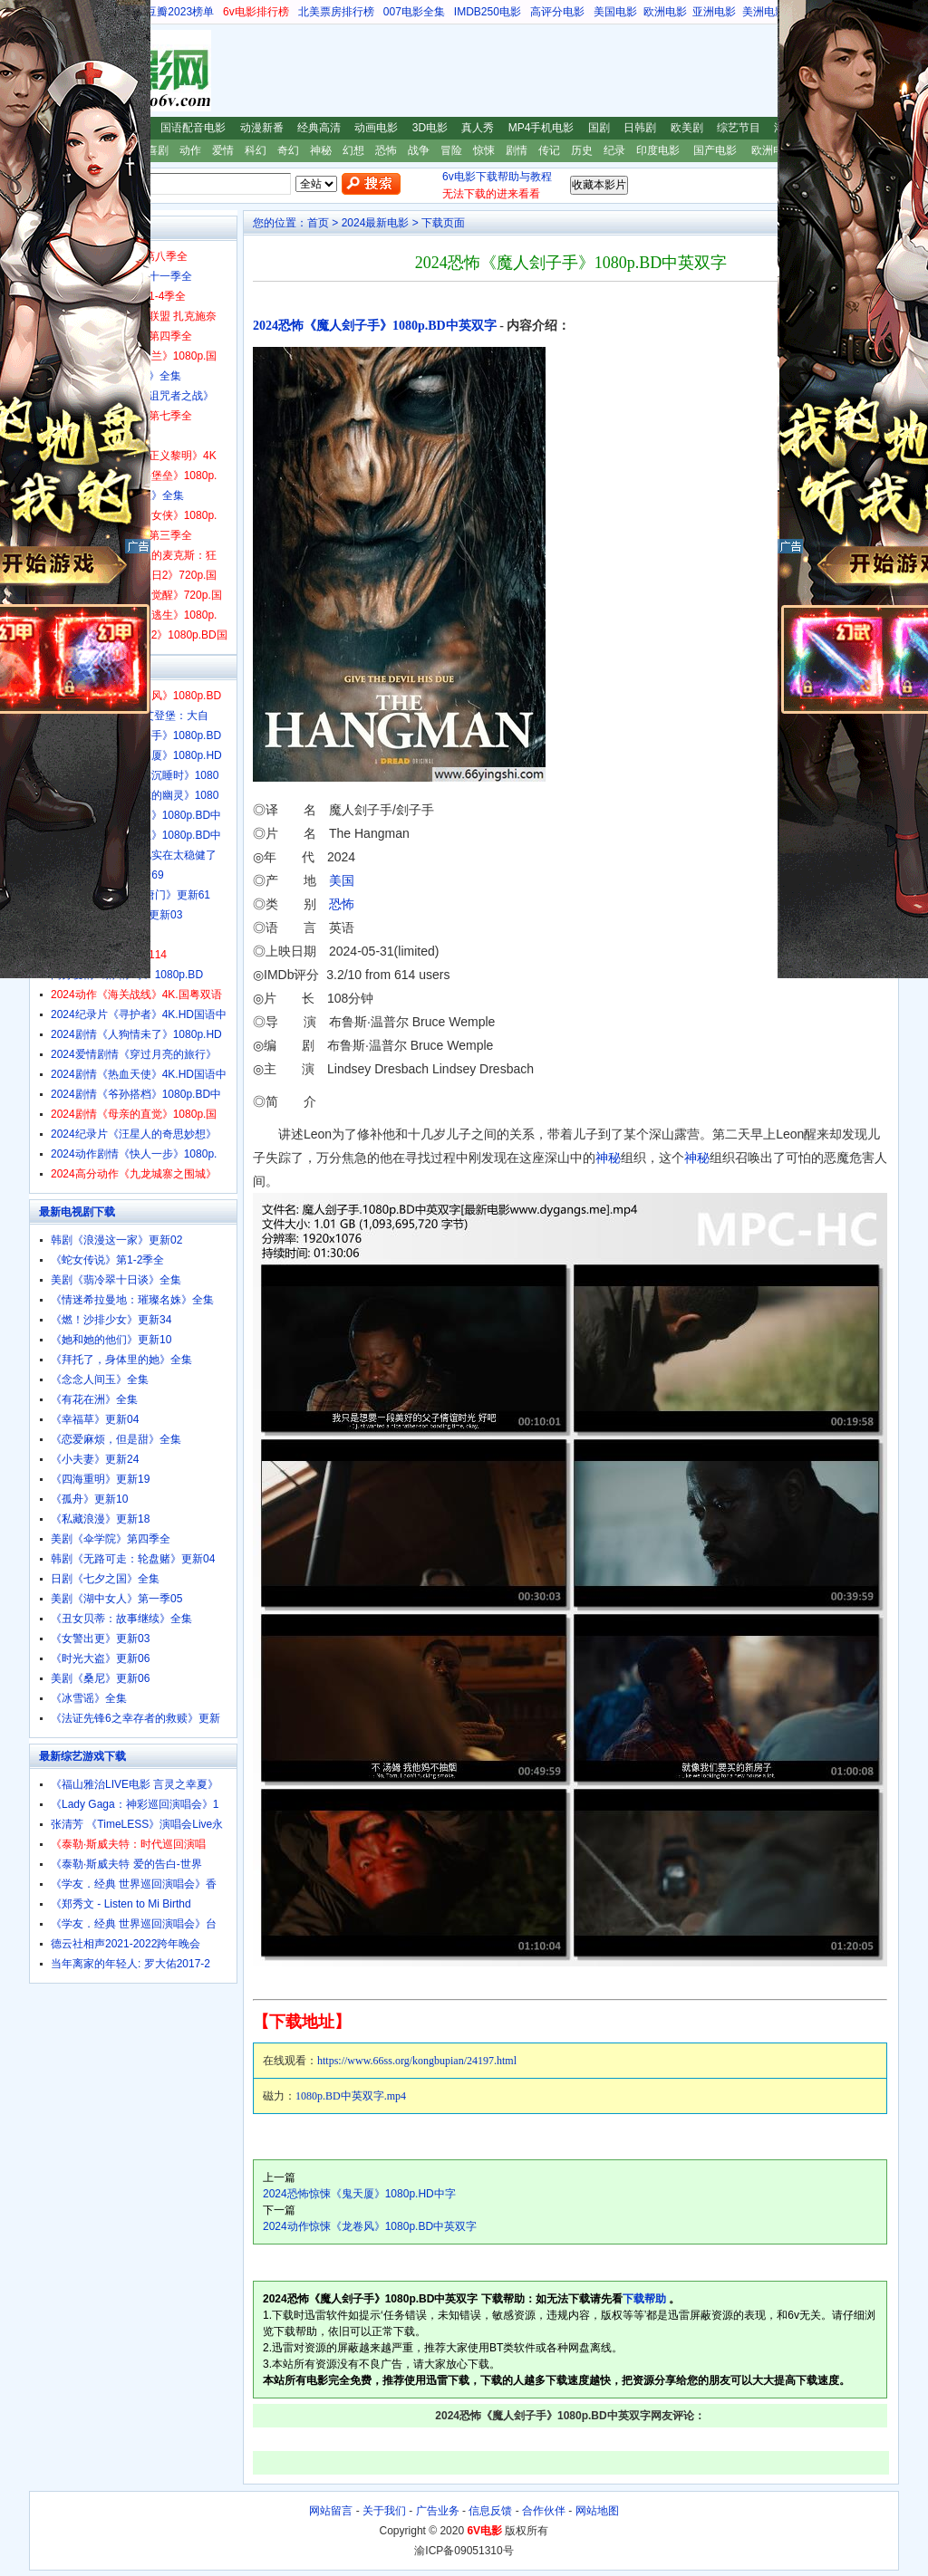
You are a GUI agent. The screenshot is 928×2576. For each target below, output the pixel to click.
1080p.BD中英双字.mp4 (350, 2096)
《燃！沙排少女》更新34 (111, 1319)
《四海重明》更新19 (100, 1479)
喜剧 (158, 150)
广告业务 (437, 2510)
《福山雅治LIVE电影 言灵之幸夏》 (134, 1784)
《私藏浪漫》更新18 (100, 1519)
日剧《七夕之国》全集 (105, 1578)
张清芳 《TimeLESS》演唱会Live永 (137, 1824)
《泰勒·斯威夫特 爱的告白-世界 (126, 1864)
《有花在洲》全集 (94, 1399)
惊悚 (484, 150)
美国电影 (615, 11)
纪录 (614, 150)
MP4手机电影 (541, 127)
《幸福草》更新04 (95, 1419)
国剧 (599, 127)
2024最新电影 (376, 222)
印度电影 (658, 150)
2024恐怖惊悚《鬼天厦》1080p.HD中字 (359, 2193)
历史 (582, 150)
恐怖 (386, 150)
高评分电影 (557, 11)
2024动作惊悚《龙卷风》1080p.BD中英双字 (370, 2226)
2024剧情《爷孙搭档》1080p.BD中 (136, 1094)
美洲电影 (764, 11)
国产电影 (715, 150)
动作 (190, 150)
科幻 (255, 150)
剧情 (516, 150)
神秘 (321, 150)
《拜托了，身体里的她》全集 (121, 1359)
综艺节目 (738, 127)
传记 (549, 150)
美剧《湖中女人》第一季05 (116, 1598)
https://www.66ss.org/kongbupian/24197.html (417, 2060)
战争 (419, 150)
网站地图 (597, 2510)
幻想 (353, 150)
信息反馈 (490, 2510)
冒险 (451, 150)
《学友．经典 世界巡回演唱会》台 (134, 1924)
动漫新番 (262, 127)
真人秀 (477, 127)
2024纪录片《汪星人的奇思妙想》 (134, 1134)
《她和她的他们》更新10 (111, 1339)
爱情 (223, 150)
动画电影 (376, 127)
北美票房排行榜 (336, 11)
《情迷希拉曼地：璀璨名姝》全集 (132, 1299)
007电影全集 (414, 11)
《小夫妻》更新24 (95, 1459)
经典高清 (319, 127)
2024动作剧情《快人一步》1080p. (134, 1154)
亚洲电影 (714, 11)
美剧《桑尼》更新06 (100, 1678)
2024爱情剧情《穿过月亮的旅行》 (134, 1054)
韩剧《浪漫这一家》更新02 (116, 1240)
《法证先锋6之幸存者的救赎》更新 (135, 1718)
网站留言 (331, 2510)
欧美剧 (687, 127)
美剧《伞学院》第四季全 (110, 1539)
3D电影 (430, 127)
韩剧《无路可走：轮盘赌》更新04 (133, 1558)
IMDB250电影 (487, 11)
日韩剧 (640, 127)
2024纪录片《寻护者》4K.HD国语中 (139, 1014)
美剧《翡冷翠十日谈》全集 (116, 1280)
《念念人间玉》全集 (100, 1379)
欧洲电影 (665, 11)
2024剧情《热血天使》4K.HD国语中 (139, 1074)
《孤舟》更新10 (89, 1499)
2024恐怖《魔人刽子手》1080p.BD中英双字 (375, 325)
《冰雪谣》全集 (89, 1698)
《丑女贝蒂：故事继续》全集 (121, 1618)
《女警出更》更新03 (100, 1638)
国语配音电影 (193, 127)
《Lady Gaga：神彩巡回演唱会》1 (134, 1804)
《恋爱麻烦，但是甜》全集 (116, 1439)
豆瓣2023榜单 (180, 11)
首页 (318, 222)
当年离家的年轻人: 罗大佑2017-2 (130, 1963)
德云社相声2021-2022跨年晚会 (125, 1943)
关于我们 (384, 2510)
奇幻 (288, 150)
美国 (341, 880)
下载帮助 (644, 2298)
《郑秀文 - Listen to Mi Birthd (121, 1904)
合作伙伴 (544, 2510)
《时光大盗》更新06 (100, 1658)
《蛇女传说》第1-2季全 (107, 1260)
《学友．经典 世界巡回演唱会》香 (134, 1884)
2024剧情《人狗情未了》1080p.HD (136, 1034)
